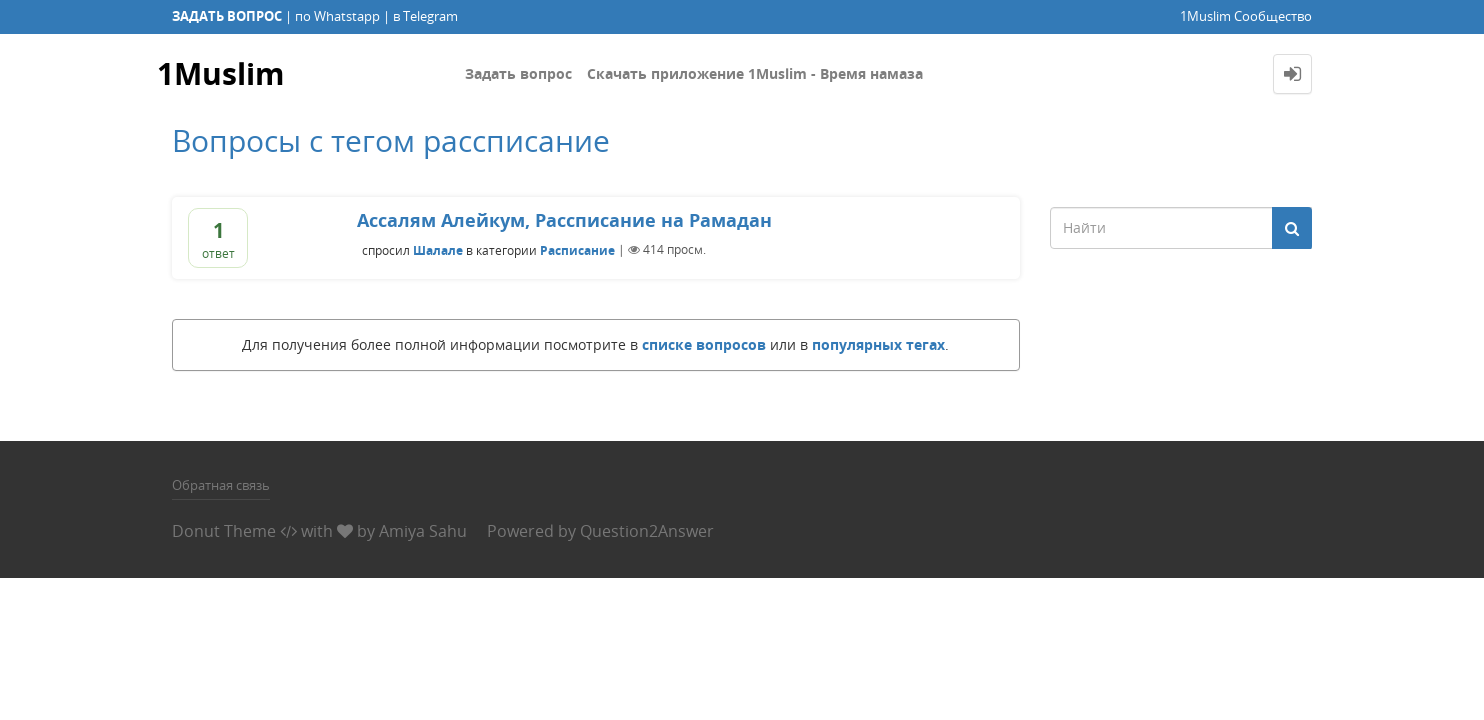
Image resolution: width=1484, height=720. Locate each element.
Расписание (577, 249)
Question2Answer (647, 531)
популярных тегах (878, 344)
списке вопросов (704, 344)
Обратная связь (221, 485)
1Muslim (220, 73)
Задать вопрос (518, 73)
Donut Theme (224, 531)
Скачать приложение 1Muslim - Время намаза (755, 73)
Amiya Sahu (423, 531)
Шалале (438, 249)
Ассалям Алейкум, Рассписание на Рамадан (564, 220)
